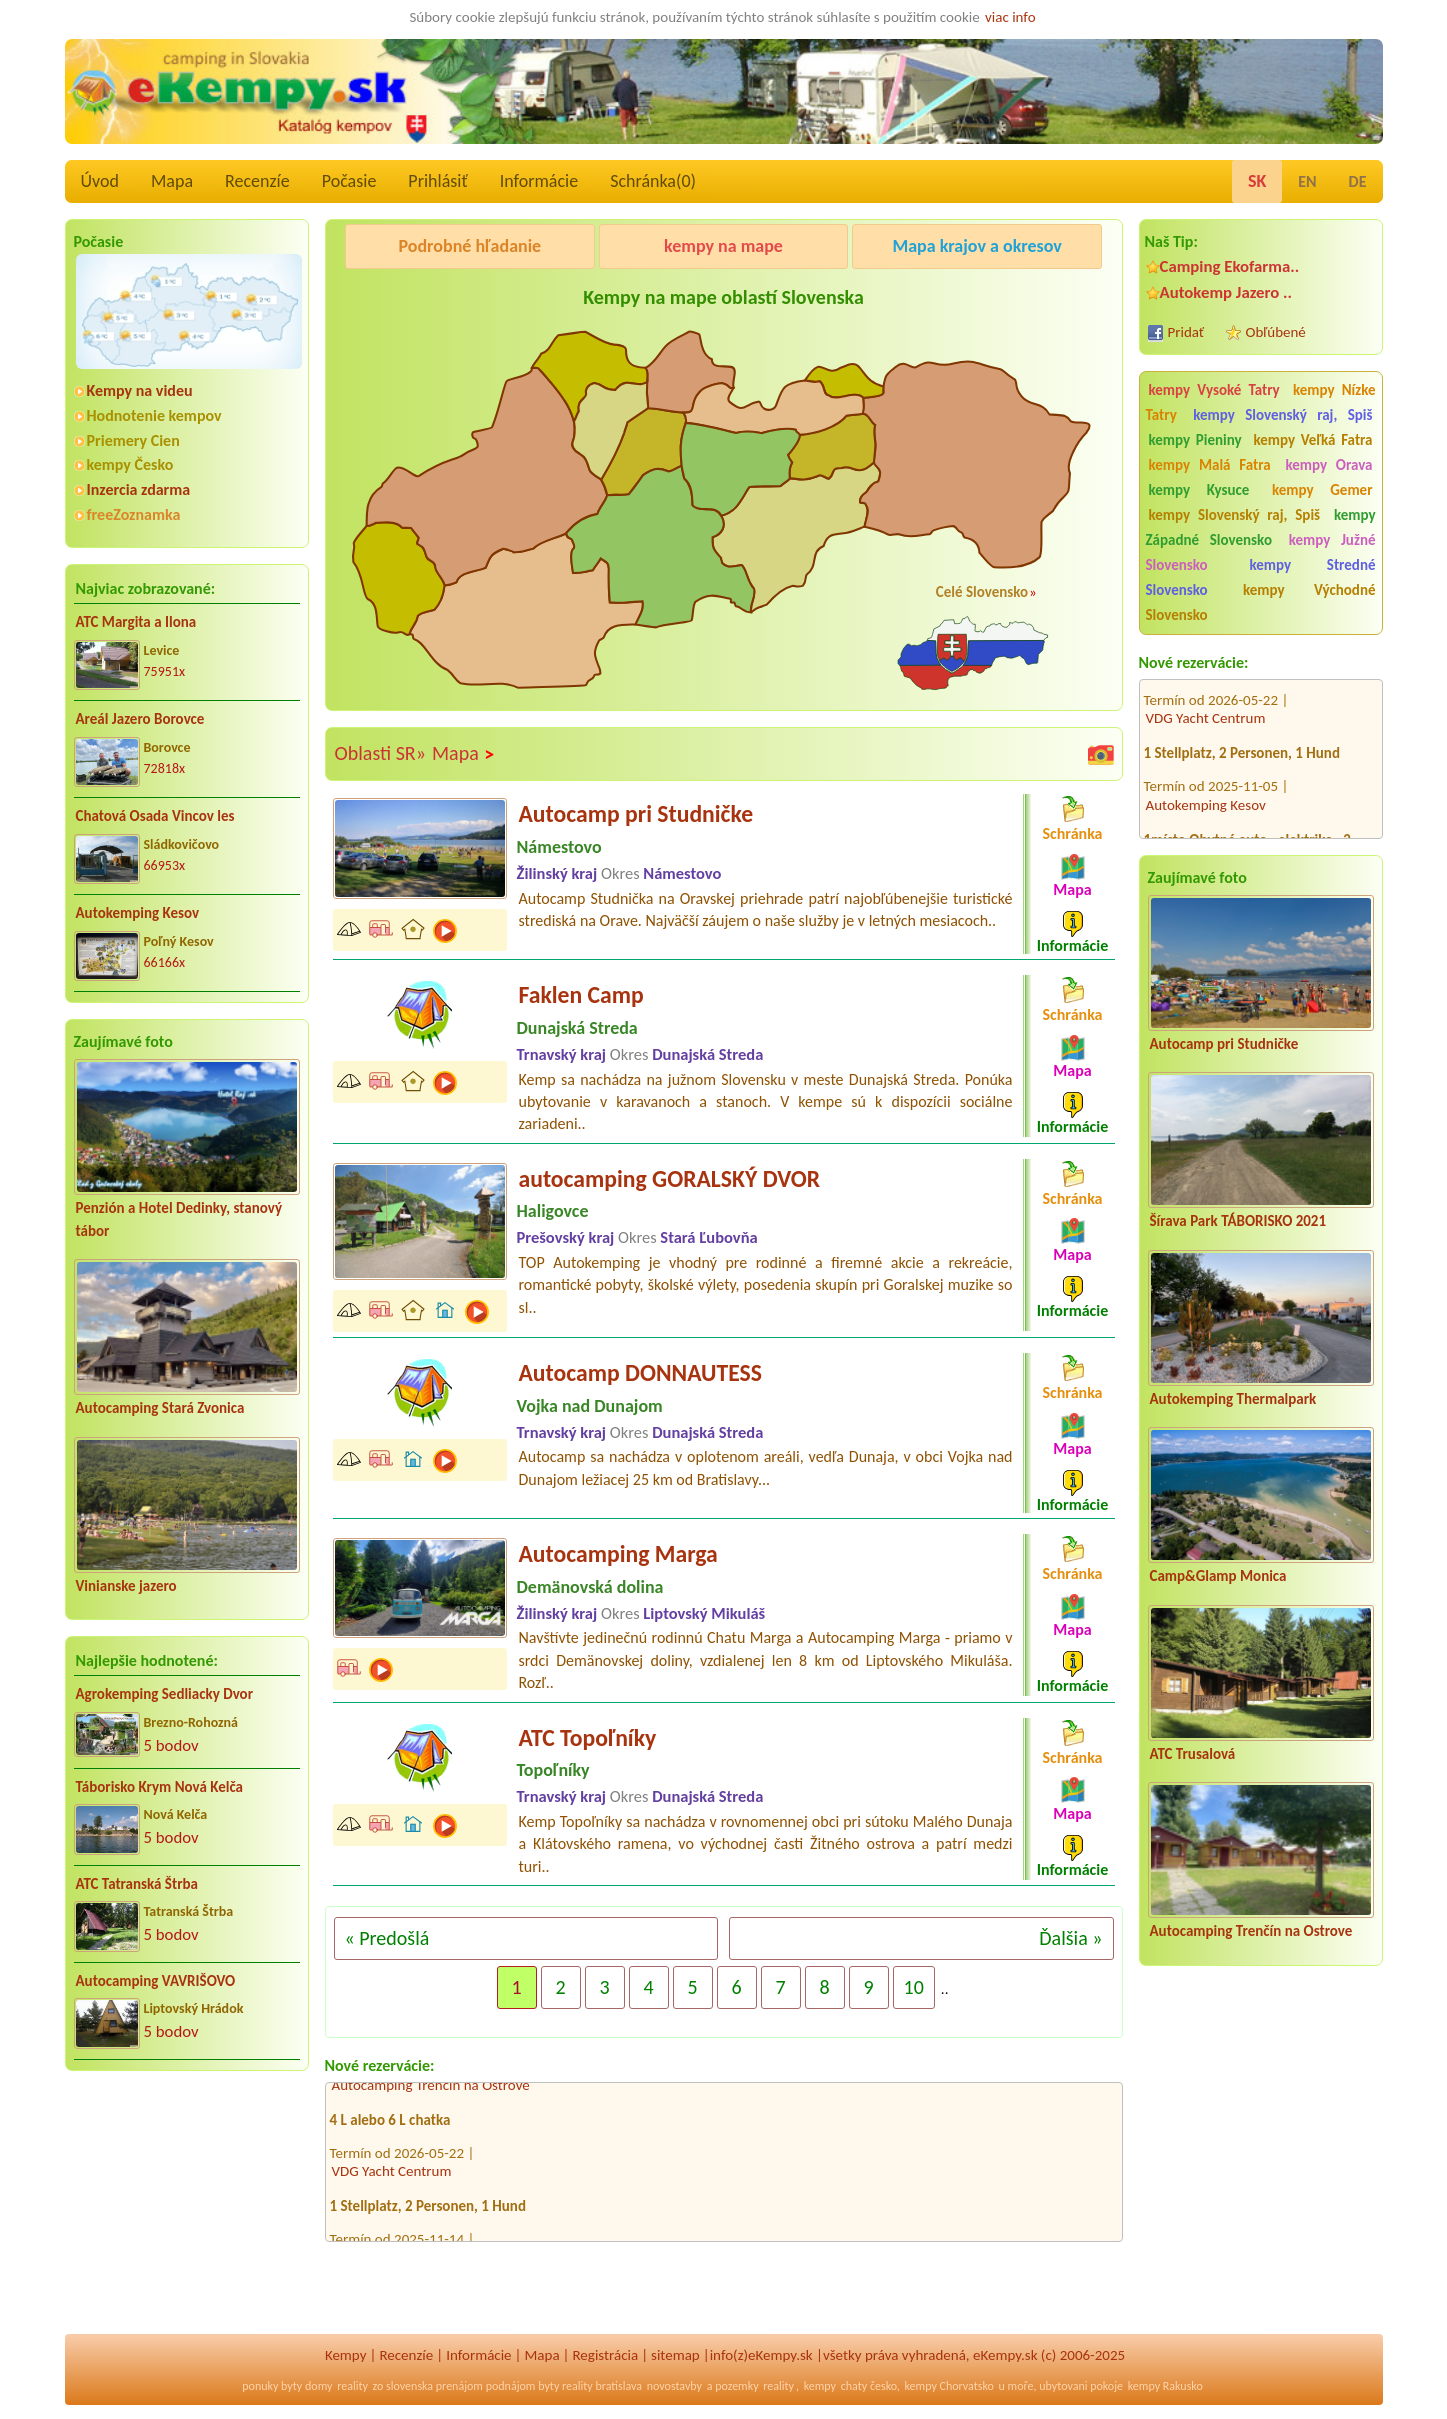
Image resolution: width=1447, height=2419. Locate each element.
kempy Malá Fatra (1210, 465)
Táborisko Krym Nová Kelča (160, 1787)
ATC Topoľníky (588, 1737)
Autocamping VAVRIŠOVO (156, 1981)
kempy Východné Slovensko (1261, 602)
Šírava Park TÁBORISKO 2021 (1238, 1221)
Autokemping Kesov (138, 913)
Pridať (1186, 332)
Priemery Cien (133, 440)
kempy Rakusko (1165, 2386)
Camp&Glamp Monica (1218, 1576)
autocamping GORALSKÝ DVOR (670, 1178)
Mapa (172, 181)
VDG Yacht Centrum (1206, 691)
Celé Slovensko (982, 592)
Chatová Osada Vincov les (155, 816)
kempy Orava (1328, 465)
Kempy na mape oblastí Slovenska (723, 297)
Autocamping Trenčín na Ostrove (1251, 1931)
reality (352, 2386)
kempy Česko (130, 464)
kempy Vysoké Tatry (1214, 390)
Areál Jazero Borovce (140, 719)
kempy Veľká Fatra (1312, 440)
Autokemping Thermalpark (1233, 1399)
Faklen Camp (581, 994)
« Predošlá (387, 1938)
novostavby (674, 2386)
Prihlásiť (437, 181)
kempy (820, 2386)
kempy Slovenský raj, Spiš (1282, 415)
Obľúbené (1276, 332)
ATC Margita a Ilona (136, 622)
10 (914, 1987)
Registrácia (605, 2355)
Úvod (100, 181)
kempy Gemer (1322, 490)
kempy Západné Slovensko (1261, 527)
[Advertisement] (187, 2216)
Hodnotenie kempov (154, 415)
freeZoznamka (134, 514)
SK (1257, 181)
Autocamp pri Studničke (1224, 1044)
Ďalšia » (1070, 1938)
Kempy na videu (140, 390)
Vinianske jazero (126, 1586)
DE (1358, 181)
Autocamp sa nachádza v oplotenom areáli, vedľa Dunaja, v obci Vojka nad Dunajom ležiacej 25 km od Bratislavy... (766, 1467)
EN (1307, 181)
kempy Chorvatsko (949, 2386)
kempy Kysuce (1199, 490)
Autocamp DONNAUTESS (640, 1372)
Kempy (346, 2355)
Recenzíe (257, 181)
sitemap (675, 2355)
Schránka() (653, 181)
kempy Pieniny (1195, 440)
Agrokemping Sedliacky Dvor (165, 1694)
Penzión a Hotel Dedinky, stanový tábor (179, 1219)
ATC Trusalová (1193, 1754)
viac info (1010, 17)
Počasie (349, 181)
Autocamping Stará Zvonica (160, 1408)
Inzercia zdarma (139, 489)
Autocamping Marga (618, 1553)
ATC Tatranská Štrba (137, 1884)
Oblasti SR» (380, 753)
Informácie (539, 181)
